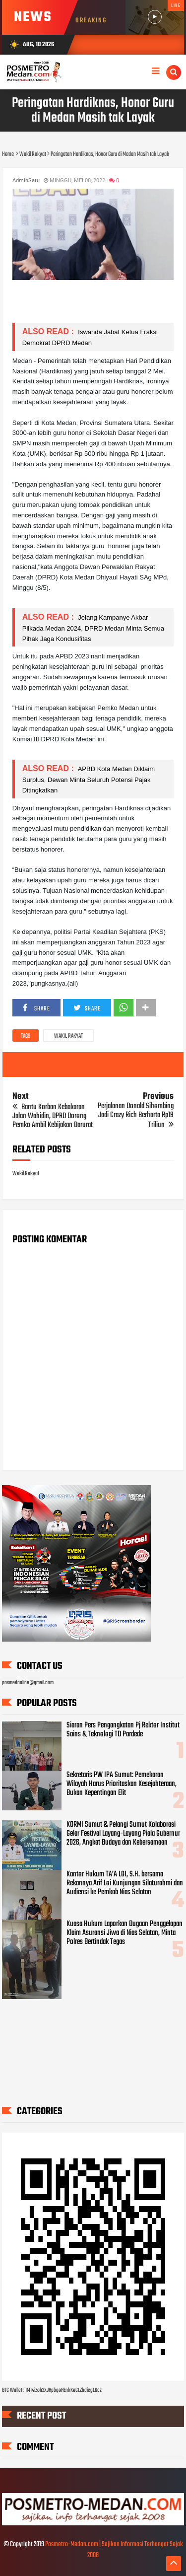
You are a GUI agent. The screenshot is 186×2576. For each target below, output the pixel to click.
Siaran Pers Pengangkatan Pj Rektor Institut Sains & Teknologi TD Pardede (123, 1730)
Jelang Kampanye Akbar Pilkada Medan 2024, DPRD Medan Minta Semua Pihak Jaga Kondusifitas (93, 628)
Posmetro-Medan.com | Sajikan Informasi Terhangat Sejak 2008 (114, 2550)
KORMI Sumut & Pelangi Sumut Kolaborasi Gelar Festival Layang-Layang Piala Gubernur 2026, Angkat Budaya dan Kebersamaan (123, 1833)
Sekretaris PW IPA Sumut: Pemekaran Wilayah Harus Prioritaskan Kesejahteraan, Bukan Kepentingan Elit (121, 1784)
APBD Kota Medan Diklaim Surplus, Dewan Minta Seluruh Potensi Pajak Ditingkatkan (88, 779)
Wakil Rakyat (68, 1036)
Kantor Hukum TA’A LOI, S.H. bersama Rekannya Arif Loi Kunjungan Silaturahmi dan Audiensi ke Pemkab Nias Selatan (124, 1883)
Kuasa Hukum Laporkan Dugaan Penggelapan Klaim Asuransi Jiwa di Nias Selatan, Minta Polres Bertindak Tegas (124, 1933)
